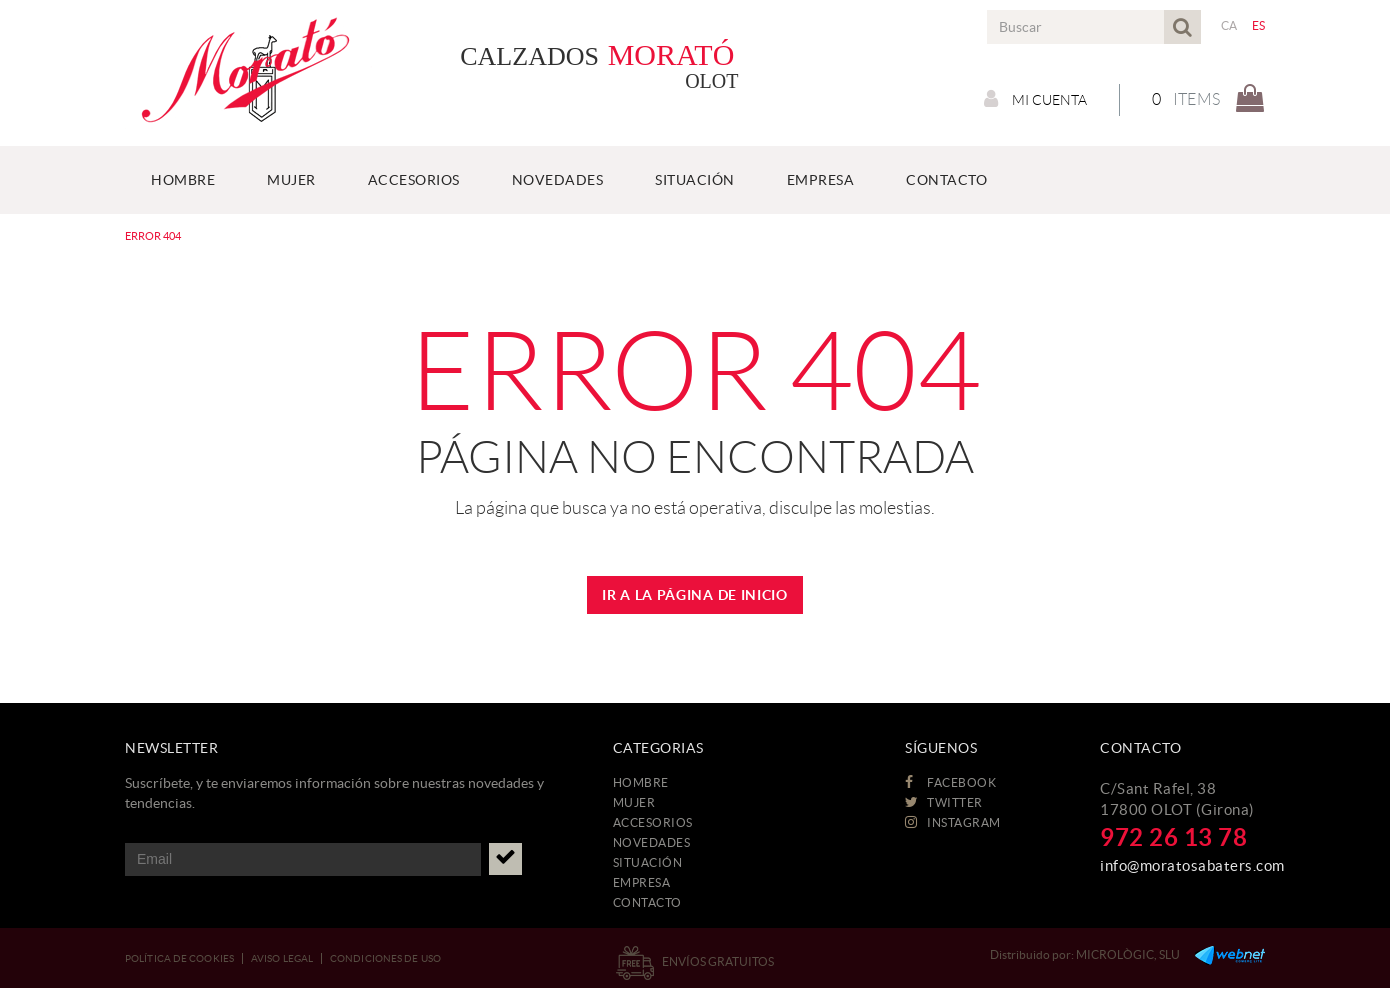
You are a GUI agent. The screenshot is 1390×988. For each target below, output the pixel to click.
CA (1229, 25)
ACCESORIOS (653, 822)
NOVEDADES (652, 842)
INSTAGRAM (953, 822)
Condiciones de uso (385, 958)
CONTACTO (647, 902)
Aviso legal (282, 958)
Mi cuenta (1035, 99)
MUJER (634, 802)
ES (1259, 25)
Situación (648, 862)
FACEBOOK (950, 782)
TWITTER (944, 802)
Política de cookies (179, 958)
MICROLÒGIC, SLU (1128, 954)
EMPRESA (642, 882)
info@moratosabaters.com (1192, 865)
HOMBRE (641, 782)
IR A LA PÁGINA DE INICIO (695, 595)
